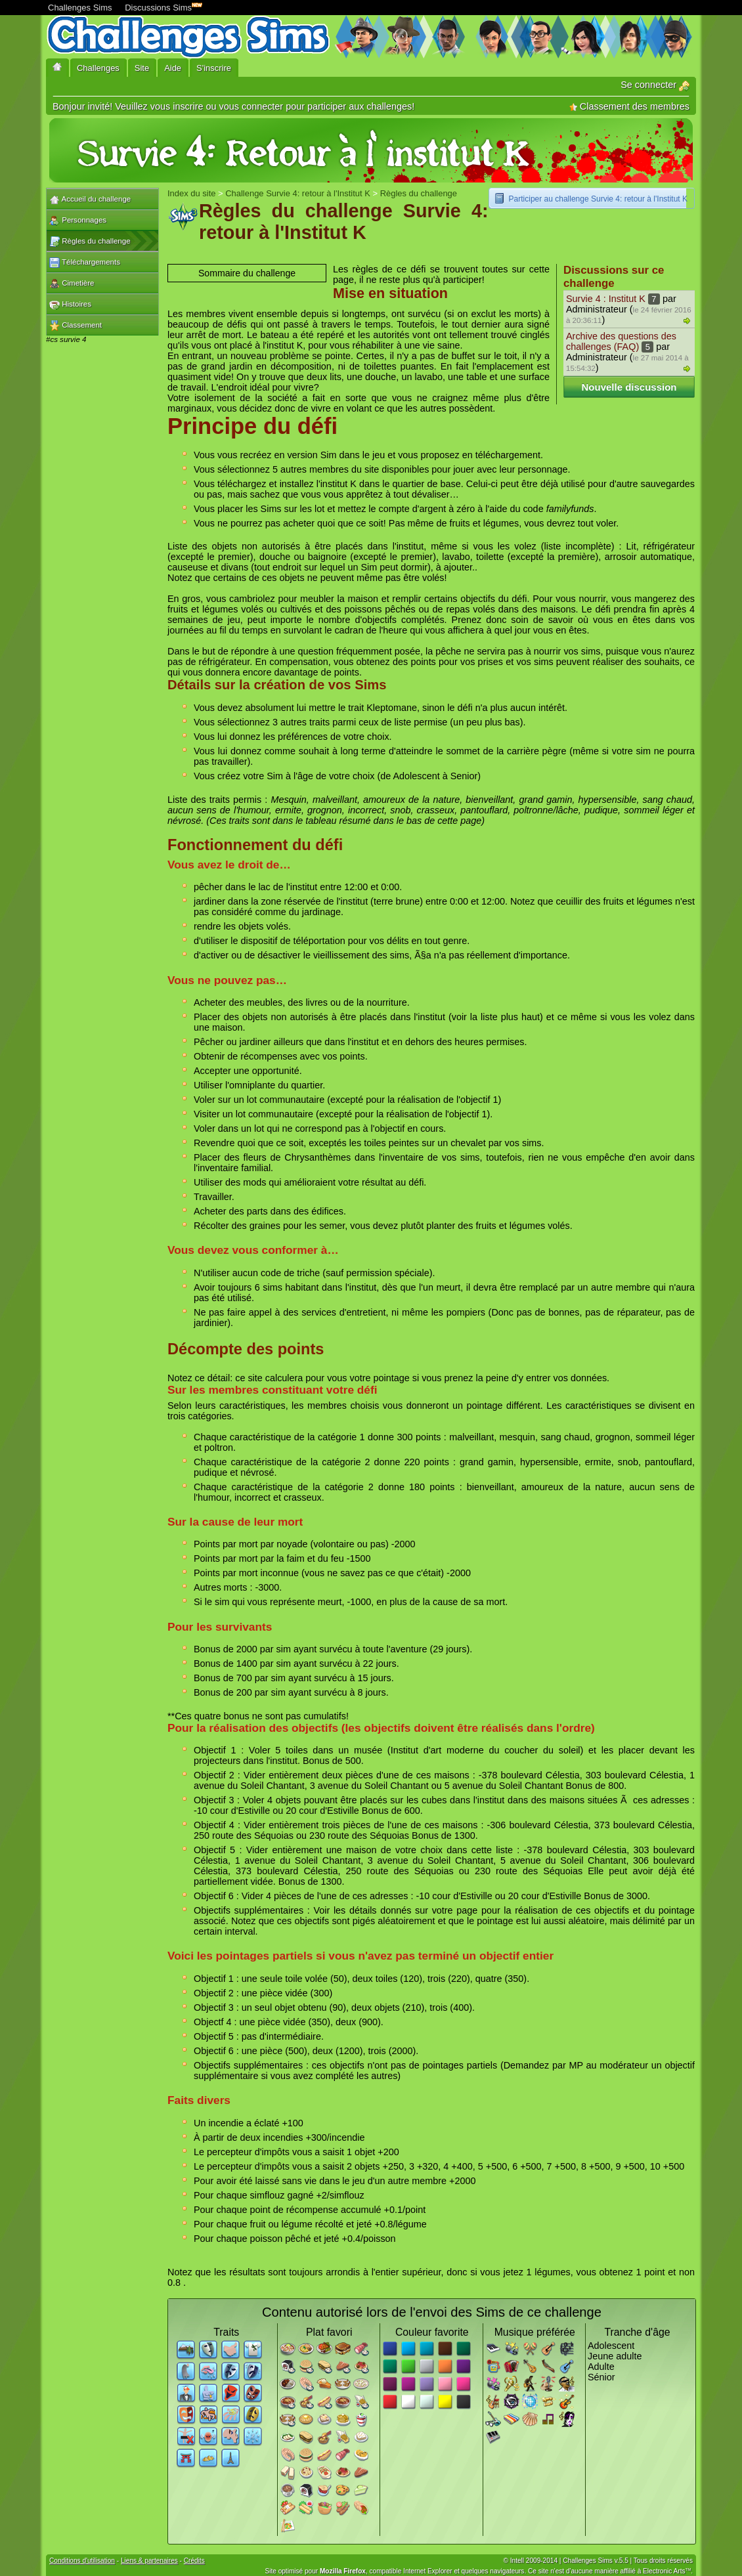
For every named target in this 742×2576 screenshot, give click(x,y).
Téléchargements (84, 262)
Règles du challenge (90, 241)
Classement (75, 325)
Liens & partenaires (149, 2560)
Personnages (77, 220)
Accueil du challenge (90, 199)
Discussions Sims (161, 6)
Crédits (194, 2560)
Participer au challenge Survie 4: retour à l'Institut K (598, 199)
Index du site (191, 193)
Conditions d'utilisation (82, 2560)
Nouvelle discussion (628, 387)
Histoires (70, 304)
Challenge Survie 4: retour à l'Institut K (297, 193)
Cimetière (71, 283)
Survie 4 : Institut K (605, 298)
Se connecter (655, 84)
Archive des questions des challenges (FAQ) (621, 341)
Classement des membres (629, 106)
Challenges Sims (80, 7)
